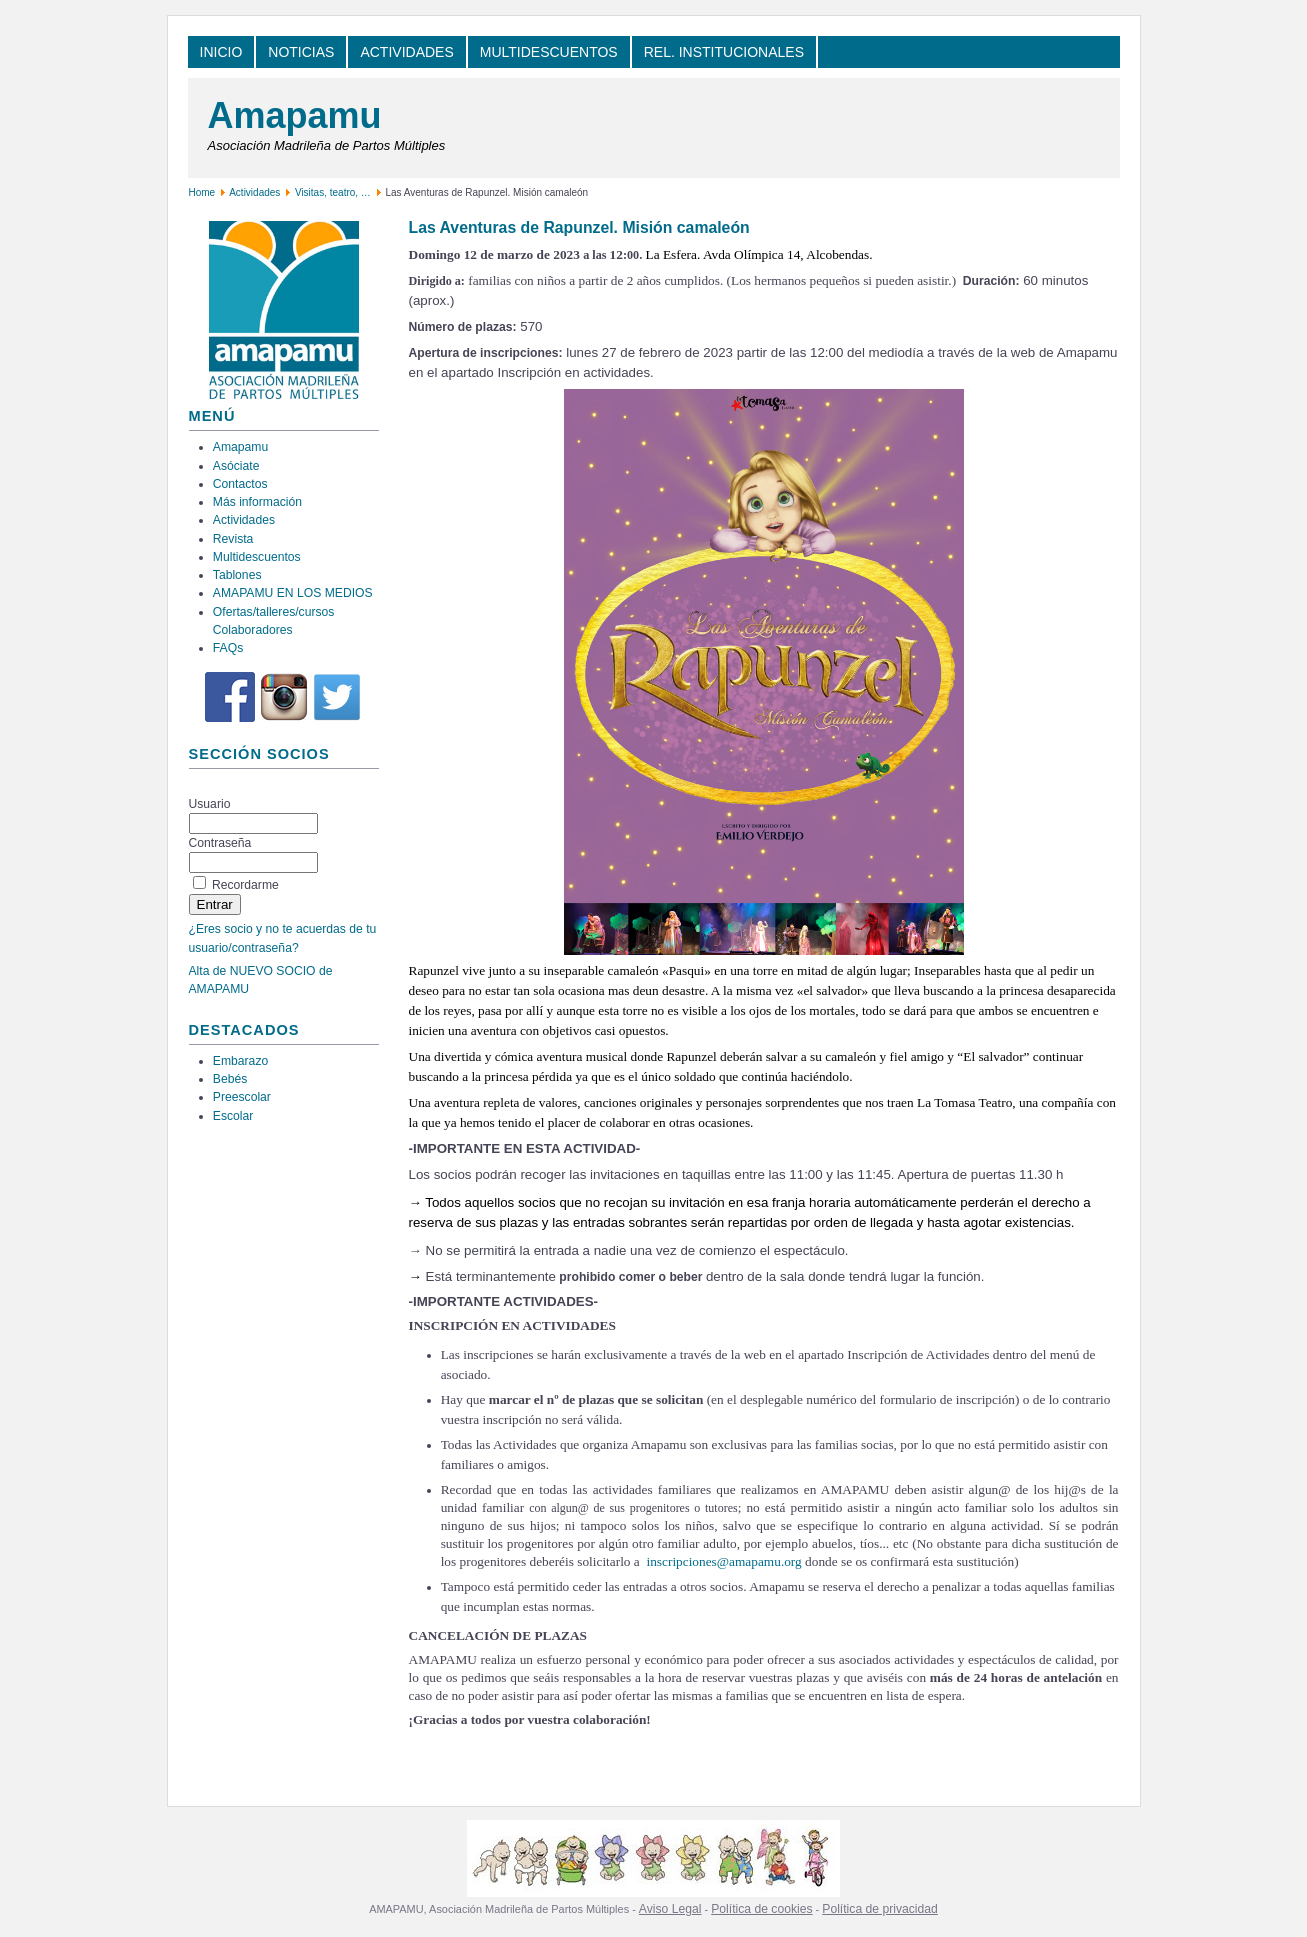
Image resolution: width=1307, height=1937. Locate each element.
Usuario (210, 804)
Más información (257, 502)
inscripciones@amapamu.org (723, 1561)
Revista (233, 539)
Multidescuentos (257, 557)
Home (202, 192)
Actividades (254, 192)
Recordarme (245, 885)
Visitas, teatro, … (334, 192)
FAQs (228, 648)
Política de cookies (761, 1909)
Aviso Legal (670, 1909)
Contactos (240, 484)
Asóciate (236, 466)
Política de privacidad (880, 1909)
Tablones (237, 575)
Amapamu (295, 115)
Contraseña (220, 843)
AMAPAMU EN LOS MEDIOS (293, 593)
